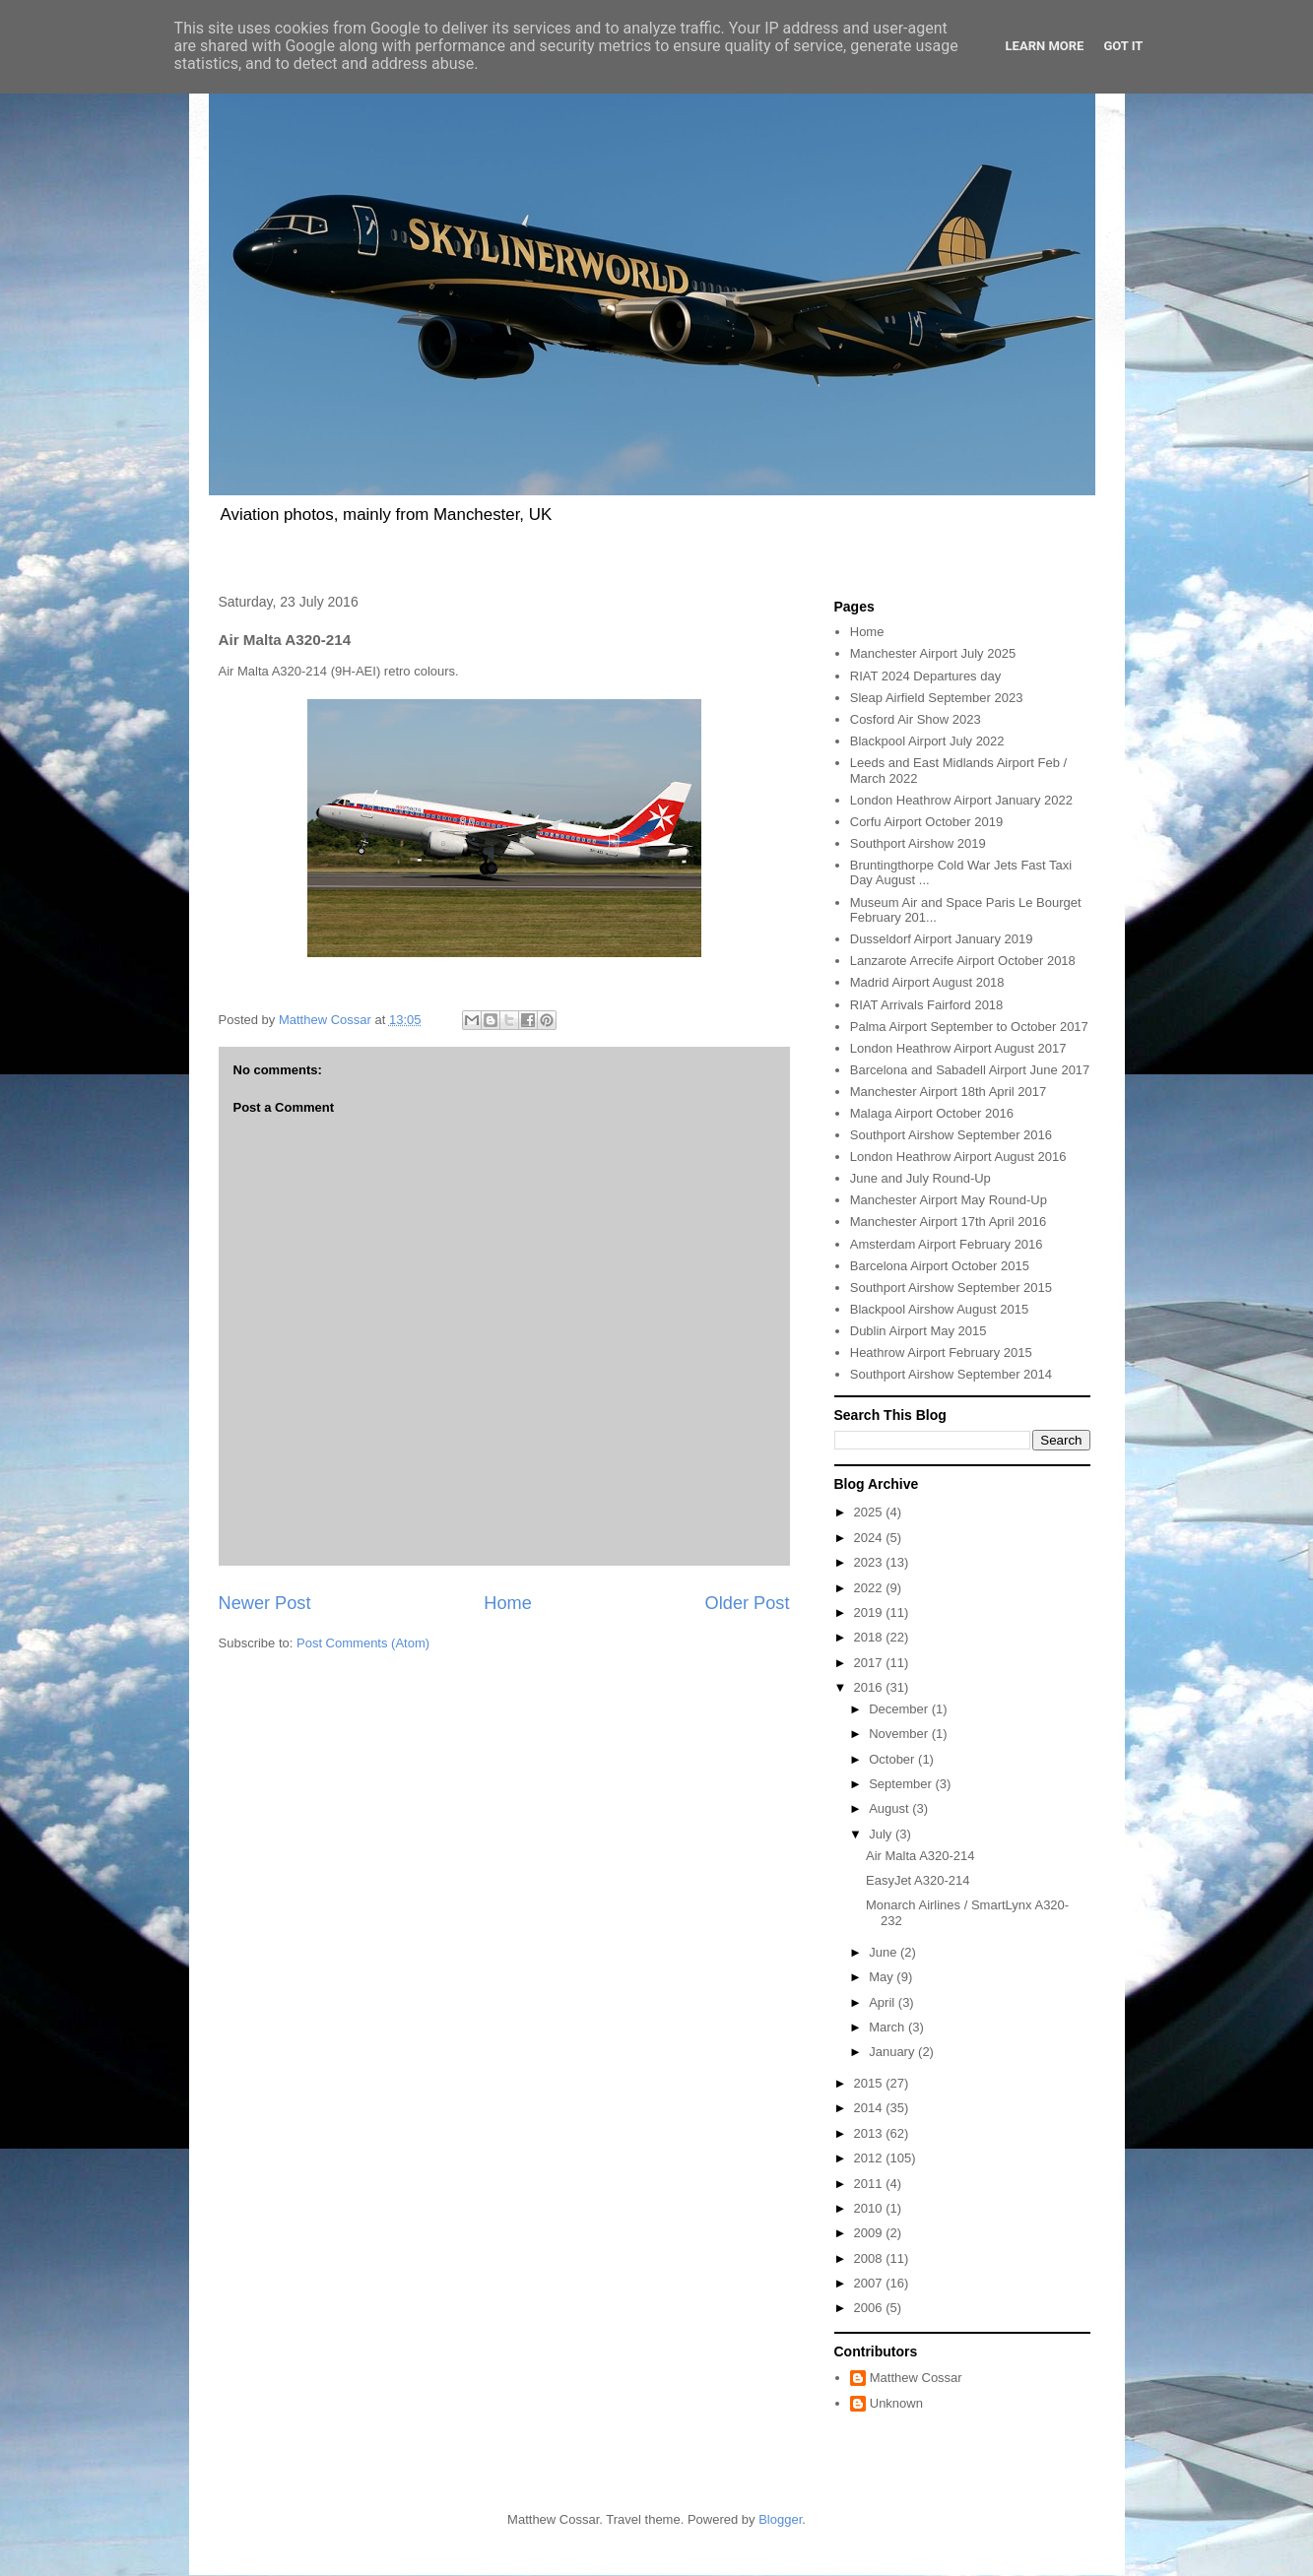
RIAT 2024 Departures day (925, 676)
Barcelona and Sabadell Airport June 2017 (970, 1070)
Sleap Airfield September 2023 (936, 697)
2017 (870, 1662)
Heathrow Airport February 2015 (941, 1352)
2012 (870, 2158)
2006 (870, 2307)
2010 (870, 2208)
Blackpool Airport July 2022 (927, 741)
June (884, 1952)
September (902, 1783)
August (890, 1808)
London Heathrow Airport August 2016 (958, 1156)
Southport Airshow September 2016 (951, 1134)
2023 (870, 1562)
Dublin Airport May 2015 (918, 1330)
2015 (870, 2083)
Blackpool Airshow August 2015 (939, 1309)
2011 (870, 2183)
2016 (870, 1687)
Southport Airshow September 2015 (951, 1287)
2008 (870, 2258)
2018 (870, 1637)
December (900, 1709)
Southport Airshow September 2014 (951, 1374)
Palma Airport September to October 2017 (969, 1026)
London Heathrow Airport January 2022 (961, 800)
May (882, 1976)
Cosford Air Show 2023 (915, 719)
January (893, 2051)
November (900, 1733)
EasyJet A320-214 (918, 1880)
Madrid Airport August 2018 (927, 982)
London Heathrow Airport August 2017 (958, 1048)
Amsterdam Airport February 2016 (946, 1244)
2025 (870, 1512)
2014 (870, 2107)
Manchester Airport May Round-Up (948, 1199)
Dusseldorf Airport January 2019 (941, 939)
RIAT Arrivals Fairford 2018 (927, 1005)
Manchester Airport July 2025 (933, 653)
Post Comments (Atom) (362, 1643)
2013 (870, 2133)
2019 (870, 1612)
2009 (870, 2232)
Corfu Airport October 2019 (926, 821)
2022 (870, 1587)
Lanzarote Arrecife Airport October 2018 (963, 960)
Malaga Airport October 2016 (932, 1113)
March (888, 2027)
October (893, 1759)
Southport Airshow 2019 (918, 843)
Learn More (1045, 45)
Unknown (896, 2403)
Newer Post (265, 1603)
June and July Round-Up (920, 1178)
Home (508, 1603)
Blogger (780, 2519)
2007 (870, 2283)
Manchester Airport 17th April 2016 (948, 1221)
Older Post (747, 1603)
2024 (870, 1537)
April (883, 2002)
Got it (1123, 45)
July (882, 1834)
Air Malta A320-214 (920, 1855)
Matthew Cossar (916, 2377)
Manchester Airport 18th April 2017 (948, 1091)
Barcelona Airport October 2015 (939, 1265)
